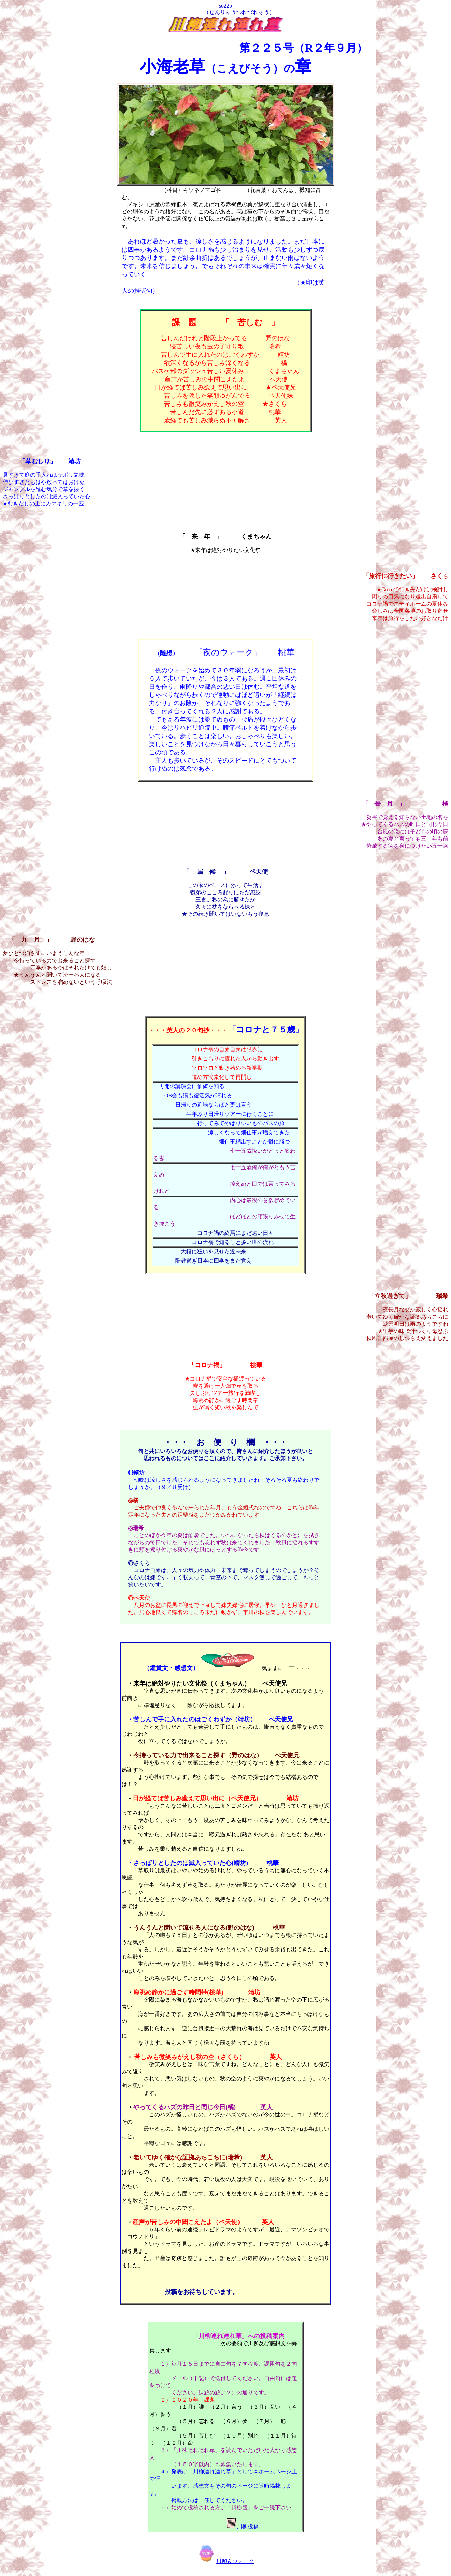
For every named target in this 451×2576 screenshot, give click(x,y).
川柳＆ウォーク (225, 2567)
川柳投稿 (248, 2532)
